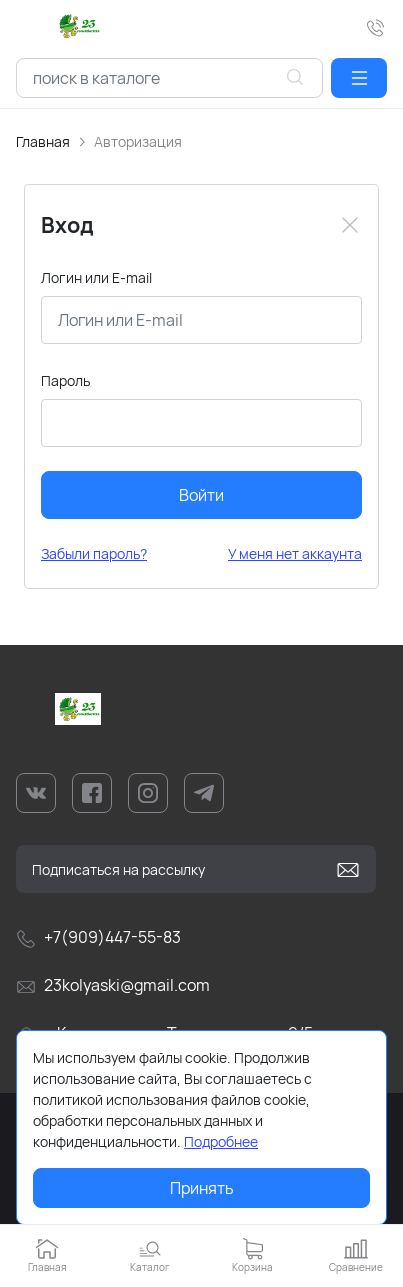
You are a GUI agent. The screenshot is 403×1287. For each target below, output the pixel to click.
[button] (359, 78)
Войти (201, 495)
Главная (43, 141)
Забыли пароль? (94, 553)
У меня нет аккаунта (295, 553)
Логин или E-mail (96, 277)
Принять (202, 1188)
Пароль (65, 380)
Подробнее (221, 1141)
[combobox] (169, 78)
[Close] (350, 225)
